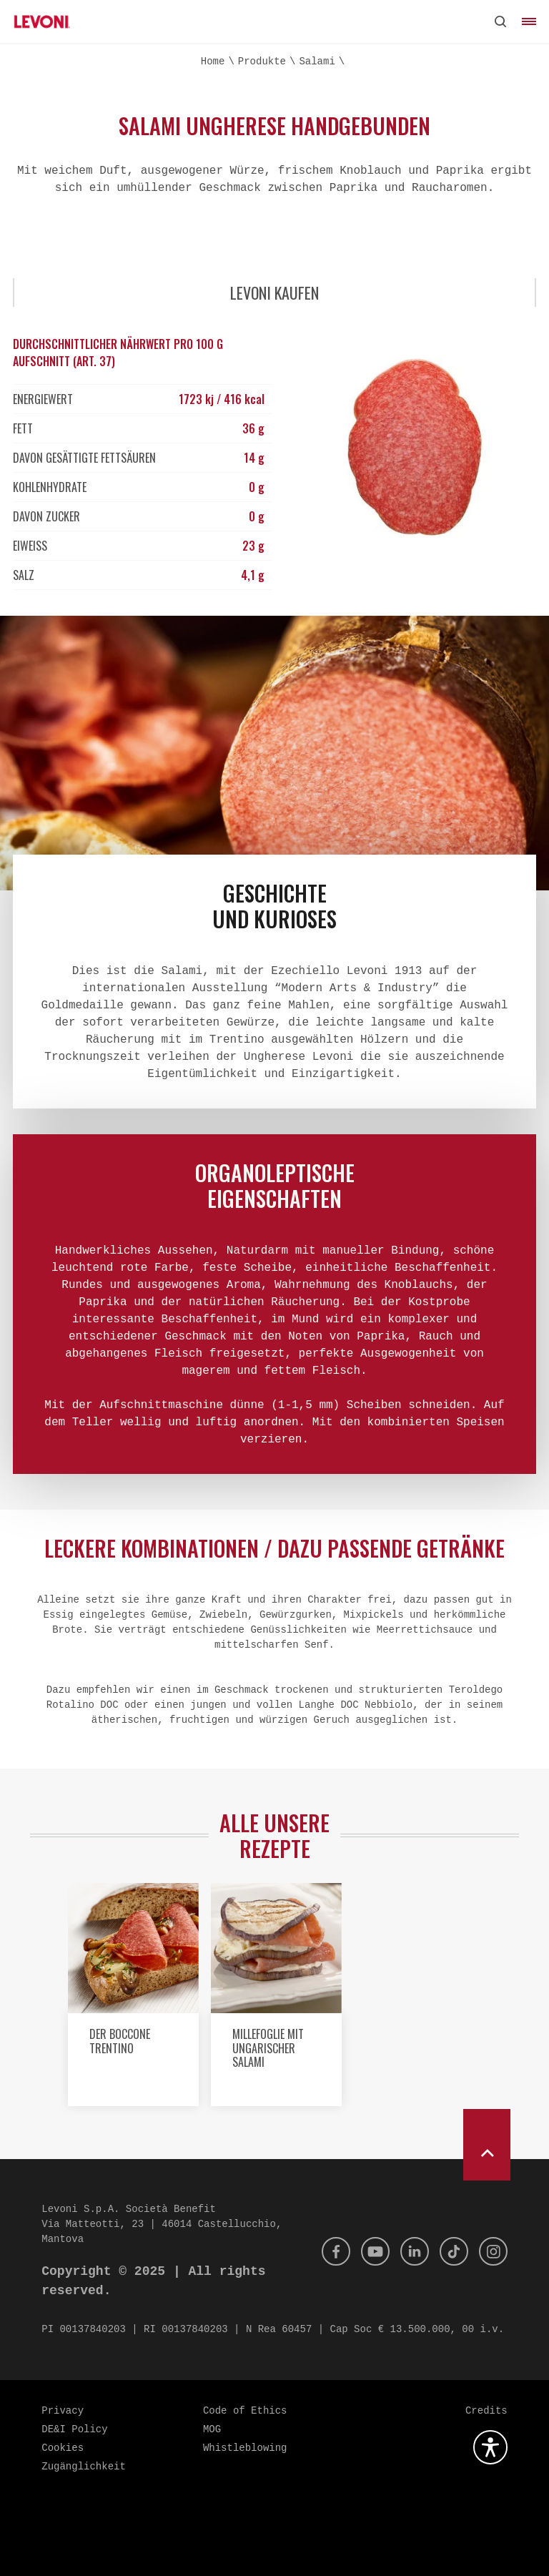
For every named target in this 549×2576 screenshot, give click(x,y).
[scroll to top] (486, 2145)
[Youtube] (375, 2251)
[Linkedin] (414, 2251)
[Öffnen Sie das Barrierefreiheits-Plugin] (490, 2447)
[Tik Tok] (454, 2251)
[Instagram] (493, 2251)
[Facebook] (336, 2251)
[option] (132, 2000)
